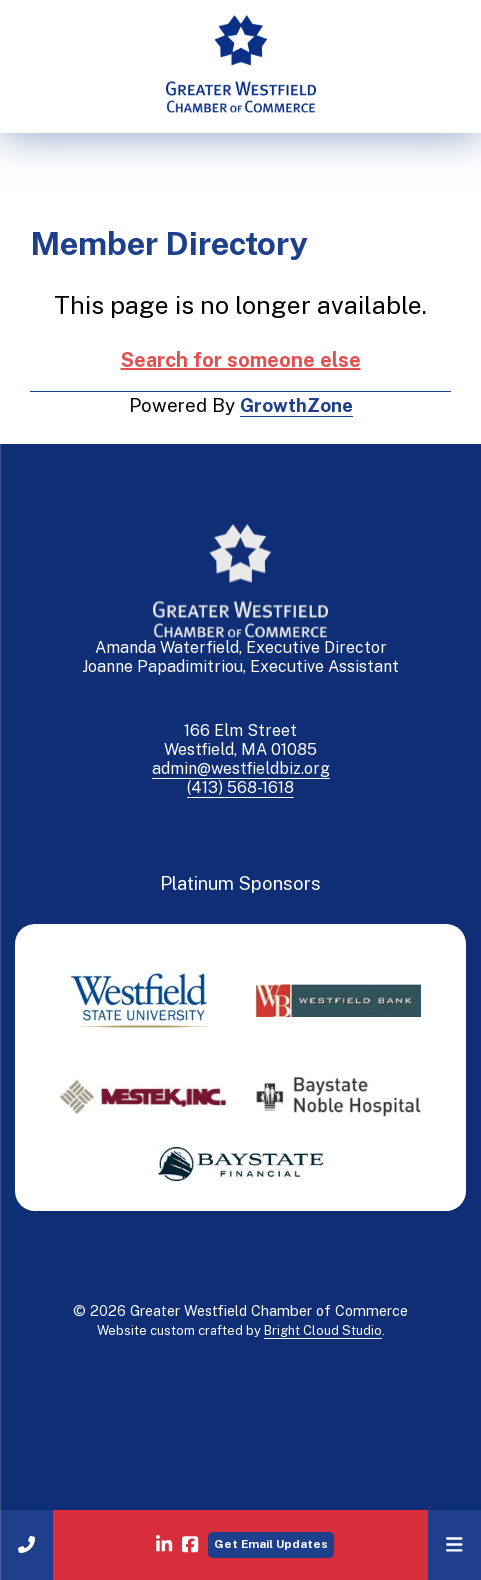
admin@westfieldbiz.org (241, 768)
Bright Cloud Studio (323, 1330)
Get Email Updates (271, 1544)
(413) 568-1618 (240, 787)
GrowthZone (296, 405)
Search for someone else (241, 360)
